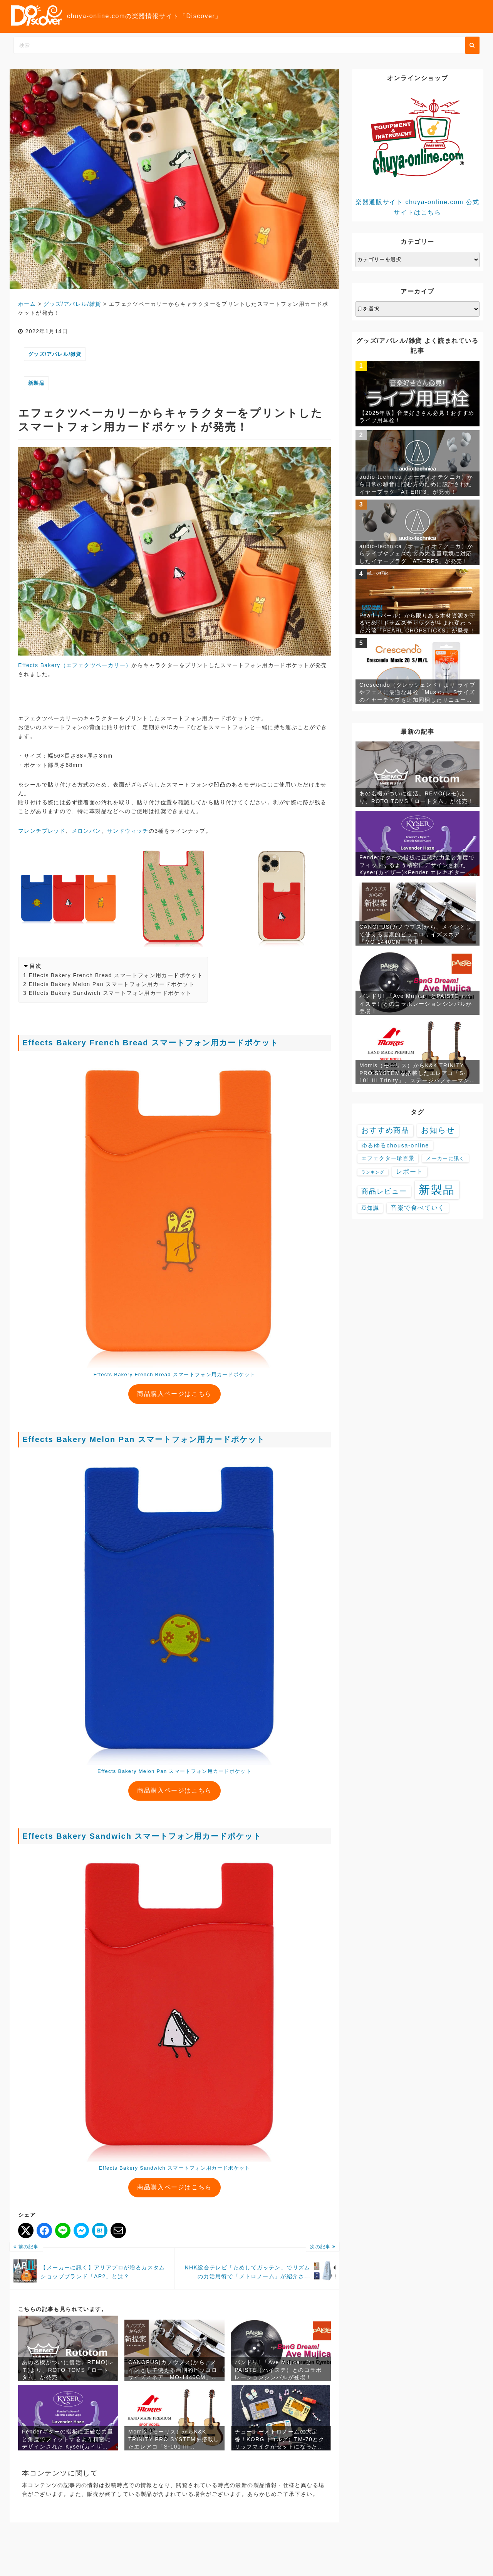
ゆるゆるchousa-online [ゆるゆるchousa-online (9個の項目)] (395, 1145)
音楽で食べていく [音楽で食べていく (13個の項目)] (417, 1207)
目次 (36, 966)
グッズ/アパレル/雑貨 (55, 354)
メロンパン (86, 831)
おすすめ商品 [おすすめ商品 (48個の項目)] (385, 1130)
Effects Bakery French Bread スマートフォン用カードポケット (116, 975)
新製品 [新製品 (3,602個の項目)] (437, 1189)
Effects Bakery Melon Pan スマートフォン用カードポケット (112, 984)
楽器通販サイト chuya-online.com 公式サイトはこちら (417, 151)
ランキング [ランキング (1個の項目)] (372, 1172)
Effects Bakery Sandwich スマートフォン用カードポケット (110, 993)
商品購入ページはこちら (174, 1393)
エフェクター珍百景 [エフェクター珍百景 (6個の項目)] (387, 1158)
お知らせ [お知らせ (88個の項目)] (438, 1130)
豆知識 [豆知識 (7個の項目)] (370, 1208)
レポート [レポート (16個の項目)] (409, 1171)
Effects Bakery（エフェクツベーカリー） (74, 665)
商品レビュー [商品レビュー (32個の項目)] (384, 1191)
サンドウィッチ (128, 831)
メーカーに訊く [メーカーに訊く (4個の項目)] (445, 1158)
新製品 (36, 383)
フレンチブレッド (41, 831)
